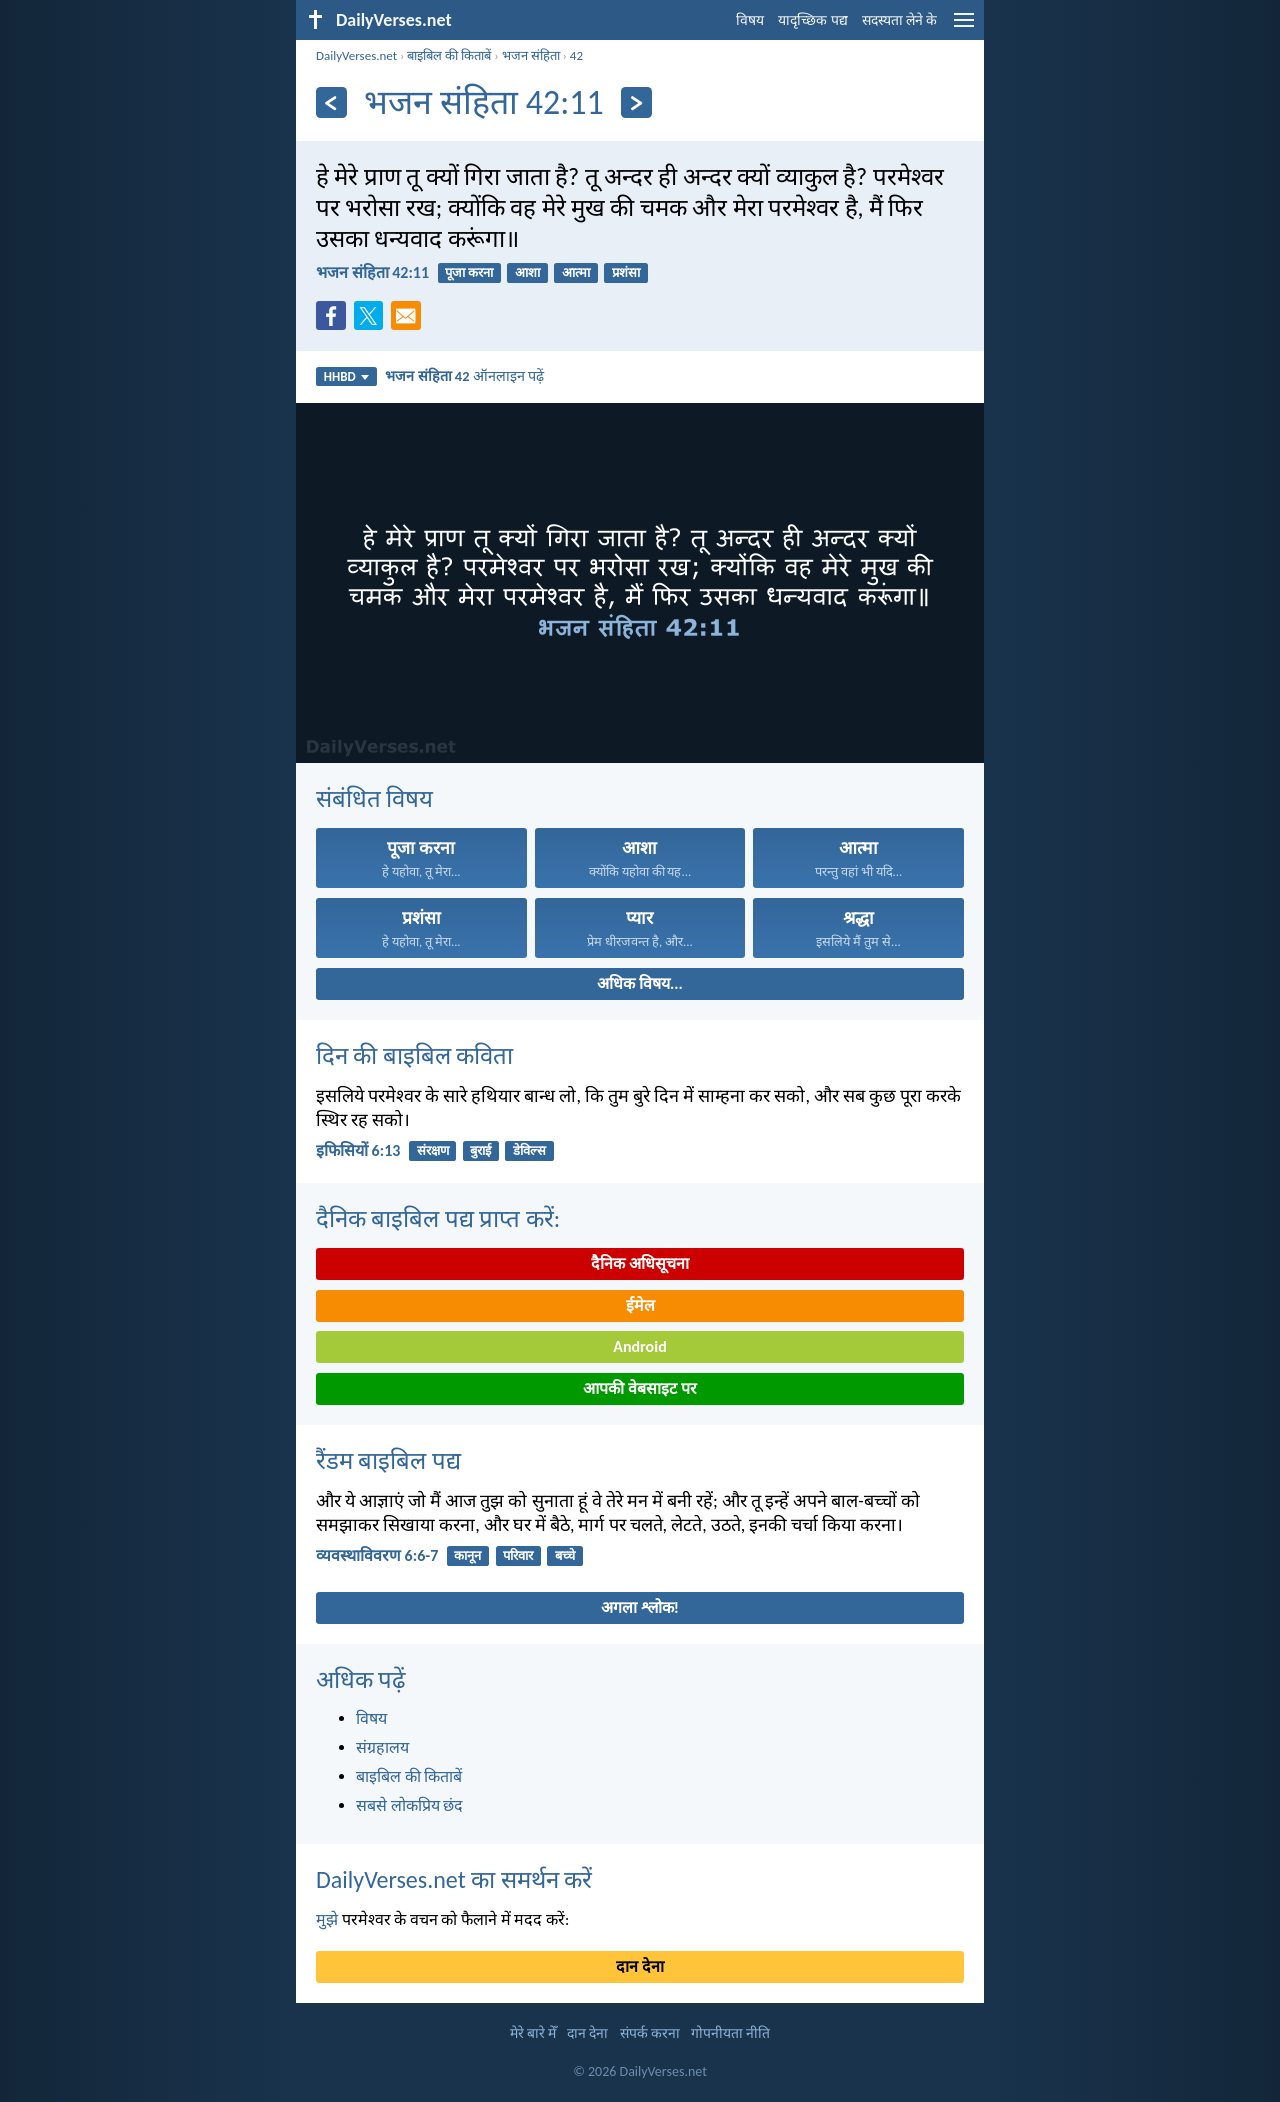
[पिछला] (331, 102)
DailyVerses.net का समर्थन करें (454, 1879)
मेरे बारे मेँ (533, 2033)
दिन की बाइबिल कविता (414, 1055)
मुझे (327, 1919)
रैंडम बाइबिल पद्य (388, 1460)
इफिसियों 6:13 (358, 1150)
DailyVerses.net (356, 55)
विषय (750, 20)
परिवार (518, 1555)
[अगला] (636, 102)
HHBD (346, 376)
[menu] (964, 27)
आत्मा (576, 272)
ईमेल (640, 1305)
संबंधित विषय (374, 798)
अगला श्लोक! (640, 1607)
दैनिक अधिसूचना (640, 1263)
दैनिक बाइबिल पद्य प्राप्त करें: (438, 1218)
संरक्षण (433, 1150)
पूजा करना (469, 272)
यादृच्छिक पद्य (812, 20)
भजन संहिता (531, 55)
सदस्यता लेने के (899, 20)
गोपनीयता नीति (730, 2033)
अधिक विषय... (639, 983)
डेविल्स (529, 1150)
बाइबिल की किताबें (449, 55)
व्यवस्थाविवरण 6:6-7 (377, 1555)
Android (639, 1346)
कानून (467, 1555)
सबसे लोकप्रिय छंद (409, 1805)
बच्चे (565, 1555)
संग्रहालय (382, 1747)
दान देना (640, 1966)
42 (576, 55)
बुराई (480, 1150)
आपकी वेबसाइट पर (639, 1388)
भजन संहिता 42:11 (372, 272)
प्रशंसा (626, 272)
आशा (527, 272)
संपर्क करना (650, 2033)
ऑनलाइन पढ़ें (464, 376)
